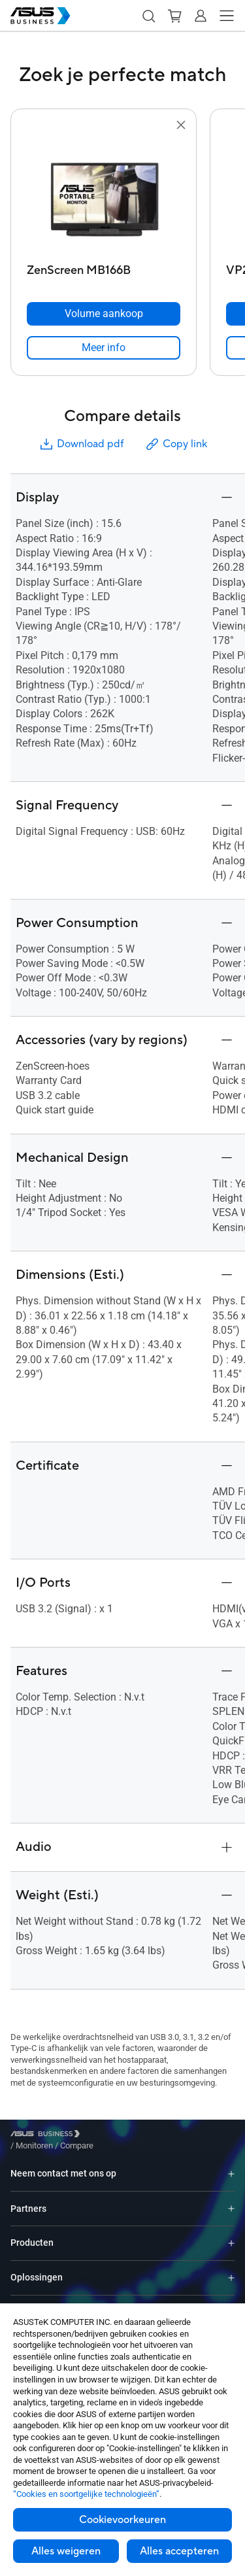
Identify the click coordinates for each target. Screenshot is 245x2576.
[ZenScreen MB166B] (103, 267)
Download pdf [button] (81, 444)
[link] (103, 348)
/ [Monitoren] (106, 2136)
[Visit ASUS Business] (47, 2136)
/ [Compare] (147, 2136)
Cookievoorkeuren (122, 2519)
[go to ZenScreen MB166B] (104, 195)
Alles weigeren (66, 2551)
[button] (148, 16)
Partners (28, 2199)
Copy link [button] (175, 444)
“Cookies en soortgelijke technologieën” (86, 2494)
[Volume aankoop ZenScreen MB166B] (103, 314)
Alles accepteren (179, 2551)
